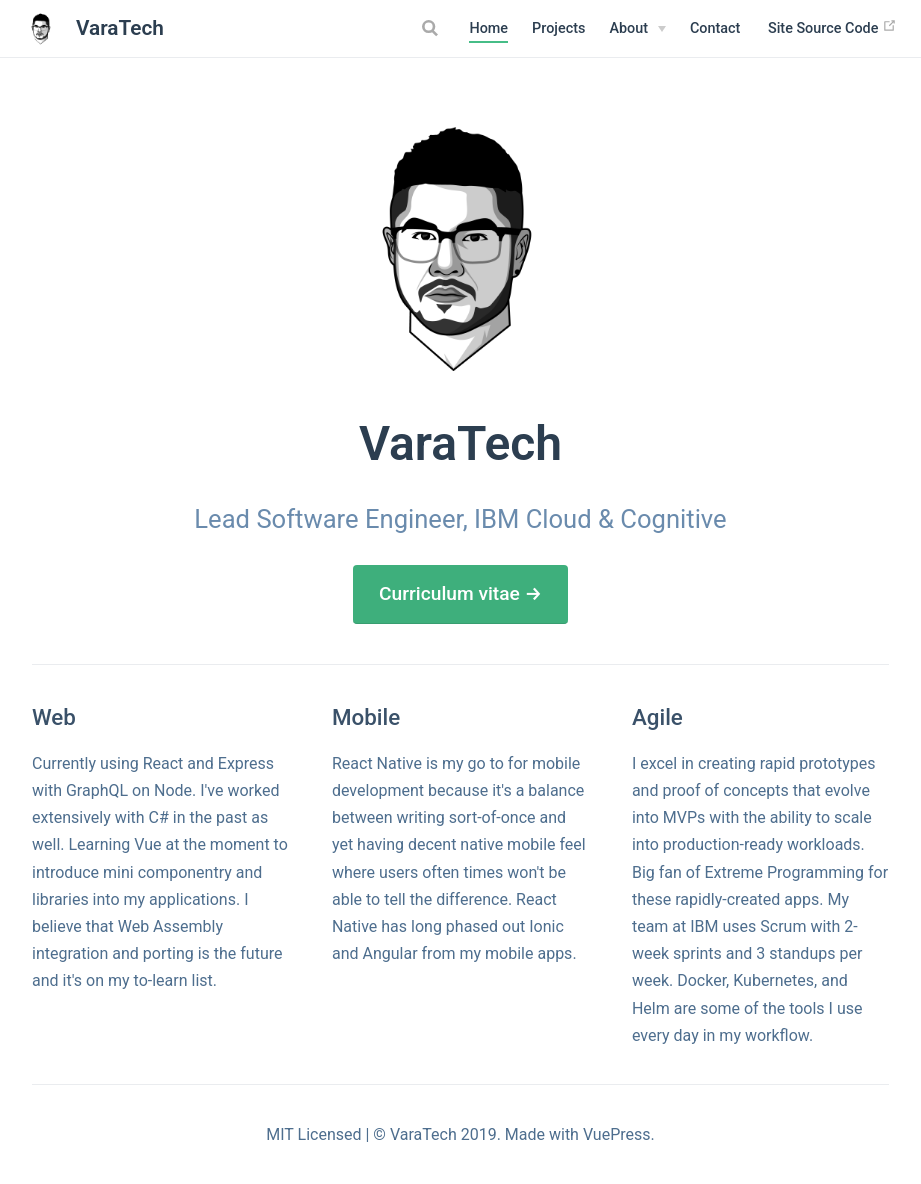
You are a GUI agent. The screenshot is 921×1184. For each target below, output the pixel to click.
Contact (715, 28)
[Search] (432, 28)
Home (488, 28)
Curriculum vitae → (460, 593)
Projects (558, 28)
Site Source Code (832, 27)
